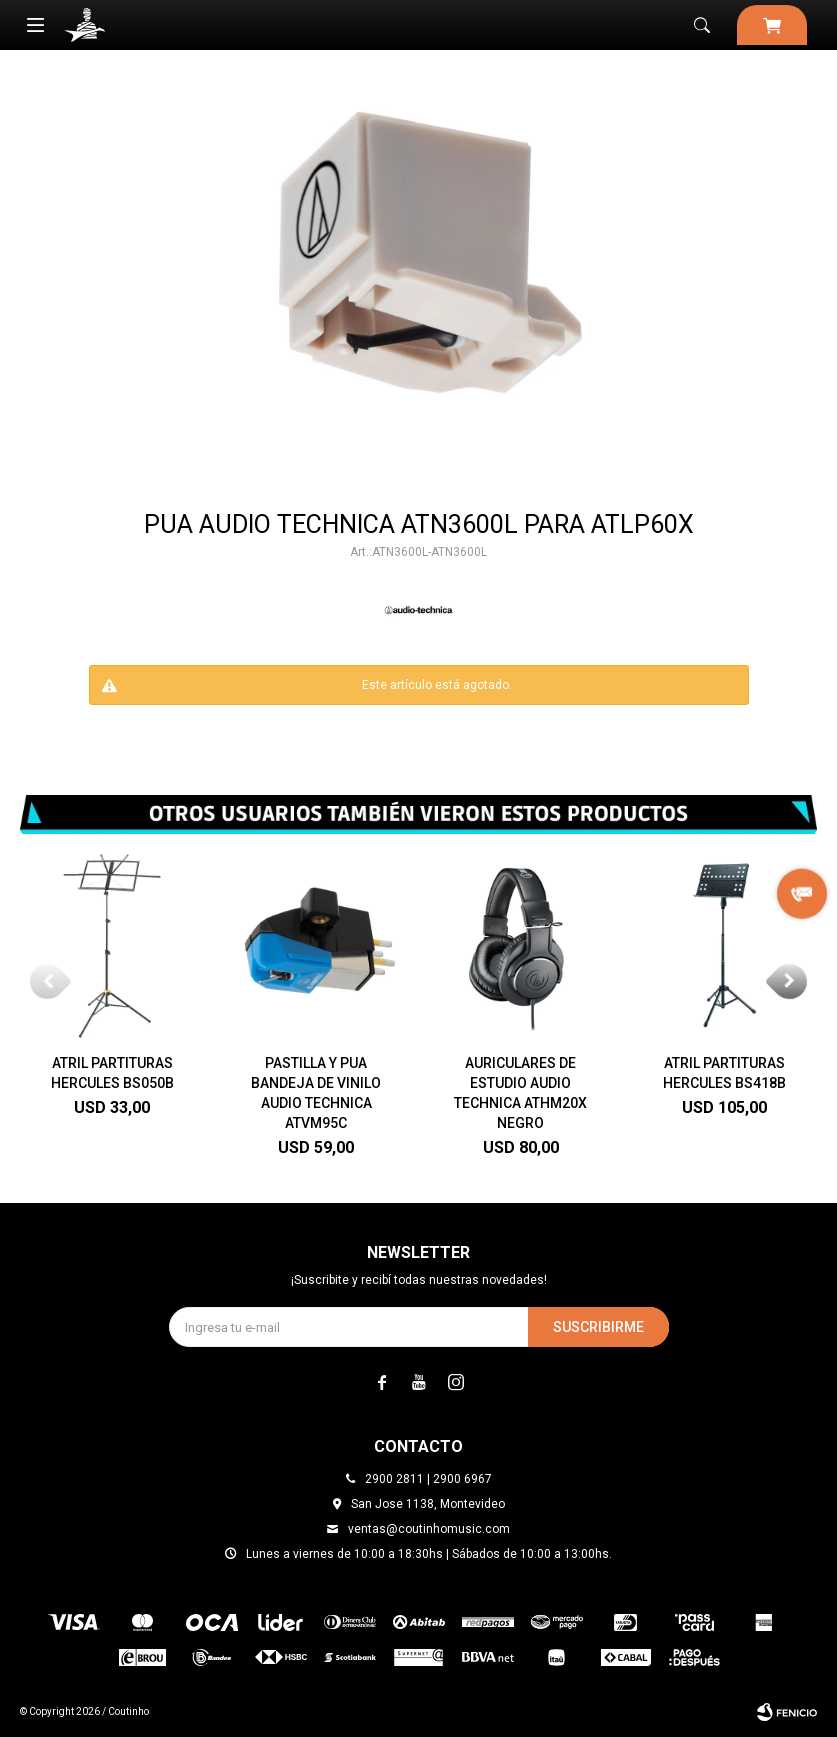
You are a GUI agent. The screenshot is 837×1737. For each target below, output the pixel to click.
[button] (789, 980)
